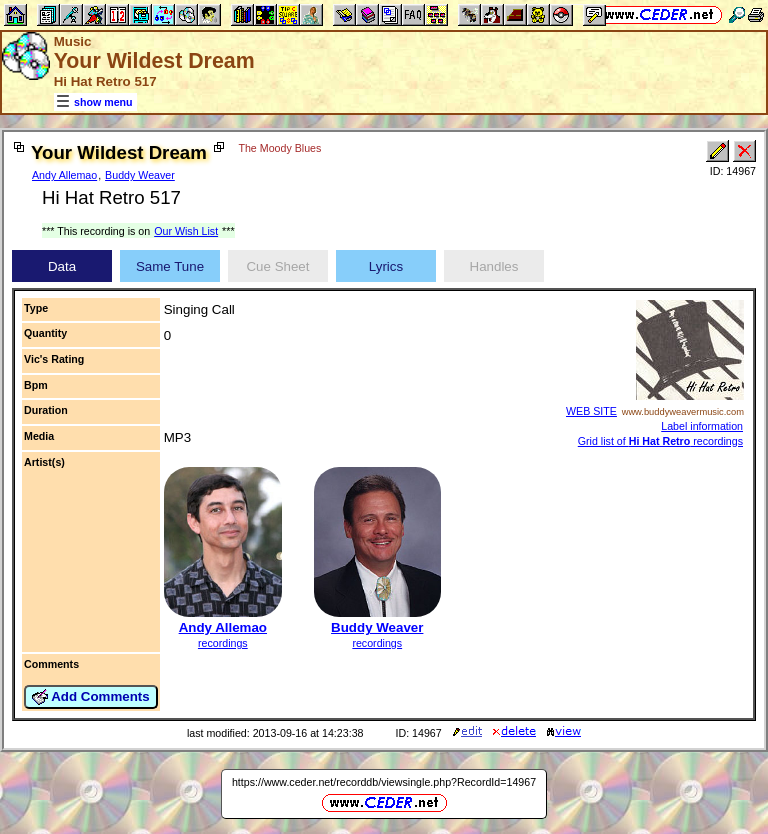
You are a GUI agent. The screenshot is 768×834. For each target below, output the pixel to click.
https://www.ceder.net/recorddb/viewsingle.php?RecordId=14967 (384, 782)
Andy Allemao (64, 175)
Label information (702, 426)
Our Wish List (186, 231)
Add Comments (91, 697)
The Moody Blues (279, 148)
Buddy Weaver (140, 175)
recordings (223, 643)
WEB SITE (591, 411)
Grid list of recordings (660, 441)
